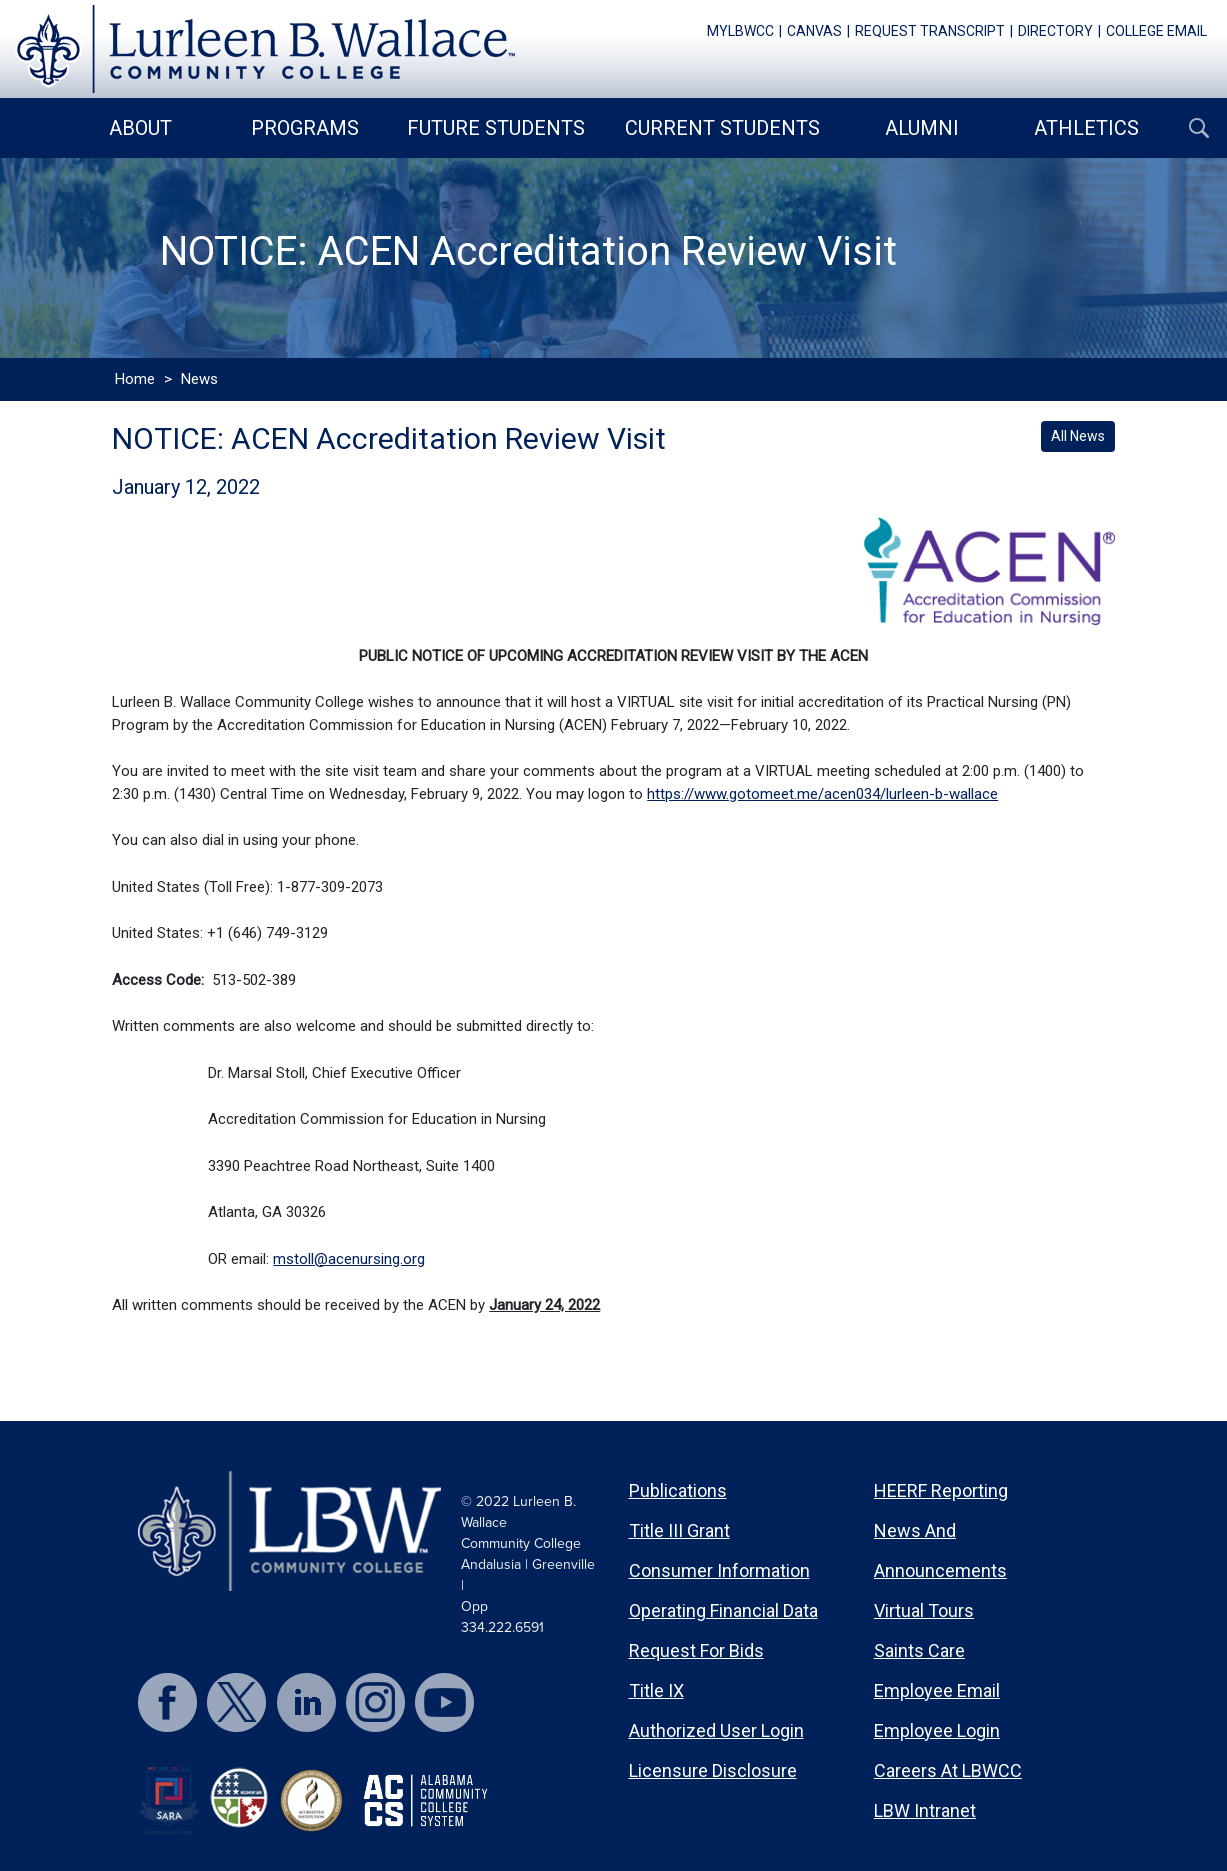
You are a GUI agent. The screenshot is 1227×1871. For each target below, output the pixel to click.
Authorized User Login (716, 1730)
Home (135, 379)
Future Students (496, 128)
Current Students (722, 128)
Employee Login (937, 1730)
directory (1055, 31)
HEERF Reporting (941, 1490)
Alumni (922, 128)
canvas (814, 31)
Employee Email (937, 1690)
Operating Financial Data (723, 1610)
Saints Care (919, 1650)
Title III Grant (679, 1530)
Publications (678, 1490)
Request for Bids (696, 1650)
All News (1078, 436)
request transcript (930, 31)
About (140, 128)
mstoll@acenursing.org (349, 1259)
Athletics (1086, 128)
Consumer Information (719, 1570)
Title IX (656, 1690)
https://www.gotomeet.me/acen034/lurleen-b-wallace (822, 794)
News (199, 379)
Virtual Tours (924, 1610)
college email (1156, 31)
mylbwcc (740, 31)
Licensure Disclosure (713, 1770)
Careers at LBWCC (948, 1770)
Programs (305, 128)
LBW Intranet (925, 1810)
